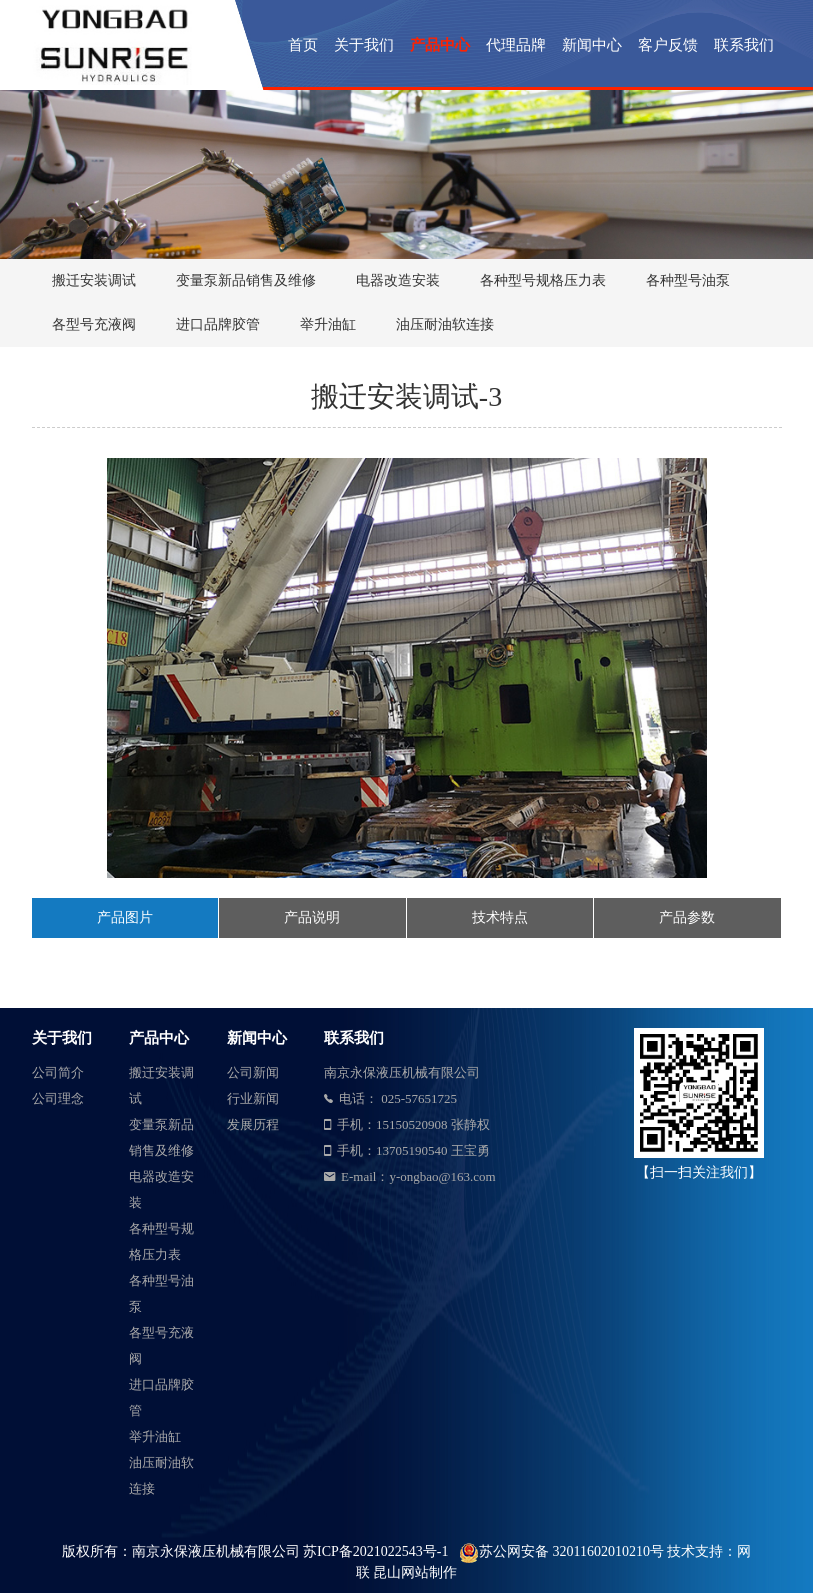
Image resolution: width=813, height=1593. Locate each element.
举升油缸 (328, 324)
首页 (303, 45)
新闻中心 (592, 45)
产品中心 (440, 45)
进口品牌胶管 (218, 324)
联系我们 (744, 45)
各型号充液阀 (94, 324)
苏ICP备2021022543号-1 (375, 1551)
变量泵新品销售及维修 (246, 280)
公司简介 (58, 1072)
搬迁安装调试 (94, 280)
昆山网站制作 (415, 1572)
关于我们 (364, 45)
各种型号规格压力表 (543, 280)
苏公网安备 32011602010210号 (573, 1551)
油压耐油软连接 (445, 324)
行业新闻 (253, 1098)
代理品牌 (516, 45)
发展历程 (253, 1124)
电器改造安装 (398, 280)
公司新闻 (253, 1072)
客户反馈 (668, 45)
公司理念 (58, 1098)
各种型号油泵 (688, 280)
